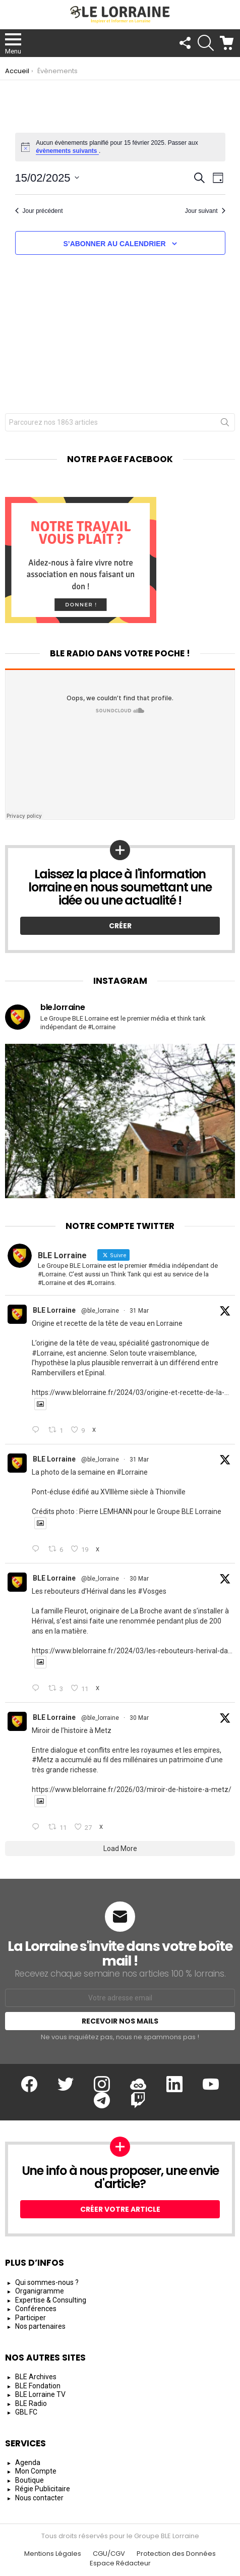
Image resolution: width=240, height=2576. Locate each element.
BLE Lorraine (54, 1310)
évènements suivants (67, 150)
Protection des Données (176, 2554)
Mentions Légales (52, 2554)
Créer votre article (120, 2209)
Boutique (29, 2480)
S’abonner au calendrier (114, 244)
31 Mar (139, 1310)
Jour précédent (39, 210)
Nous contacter (39, 2498)
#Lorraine (47, 1353)
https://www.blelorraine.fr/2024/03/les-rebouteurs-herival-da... (132, 1651)
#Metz (42, 1760)
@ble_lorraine (100, 1310)
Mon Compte (35, 2471)
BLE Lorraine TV (40, 2394)
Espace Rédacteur (120, 2563)
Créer (120, 926)
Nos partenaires (40, 2326)
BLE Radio (31, 2403)
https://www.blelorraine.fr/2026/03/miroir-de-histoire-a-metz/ (131, 1789)
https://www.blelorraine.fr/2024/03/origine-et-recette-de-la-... (130, 1392)
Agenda (27, 2462)
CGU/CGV (109, 2554)
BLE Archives (35, 2377)
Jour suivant (205, 210)
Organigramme (39, 2291)
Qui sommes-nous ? (47, 2282)
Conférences (35, 2309)
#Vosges (152, 1591)
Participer (30, 2318)
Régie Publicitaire (42, 2489)
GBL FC (26, 2412)
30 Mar (139, 1578)
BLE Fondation (38, 2386)
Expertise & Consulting (50, 2300)
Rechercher (225, 424)
